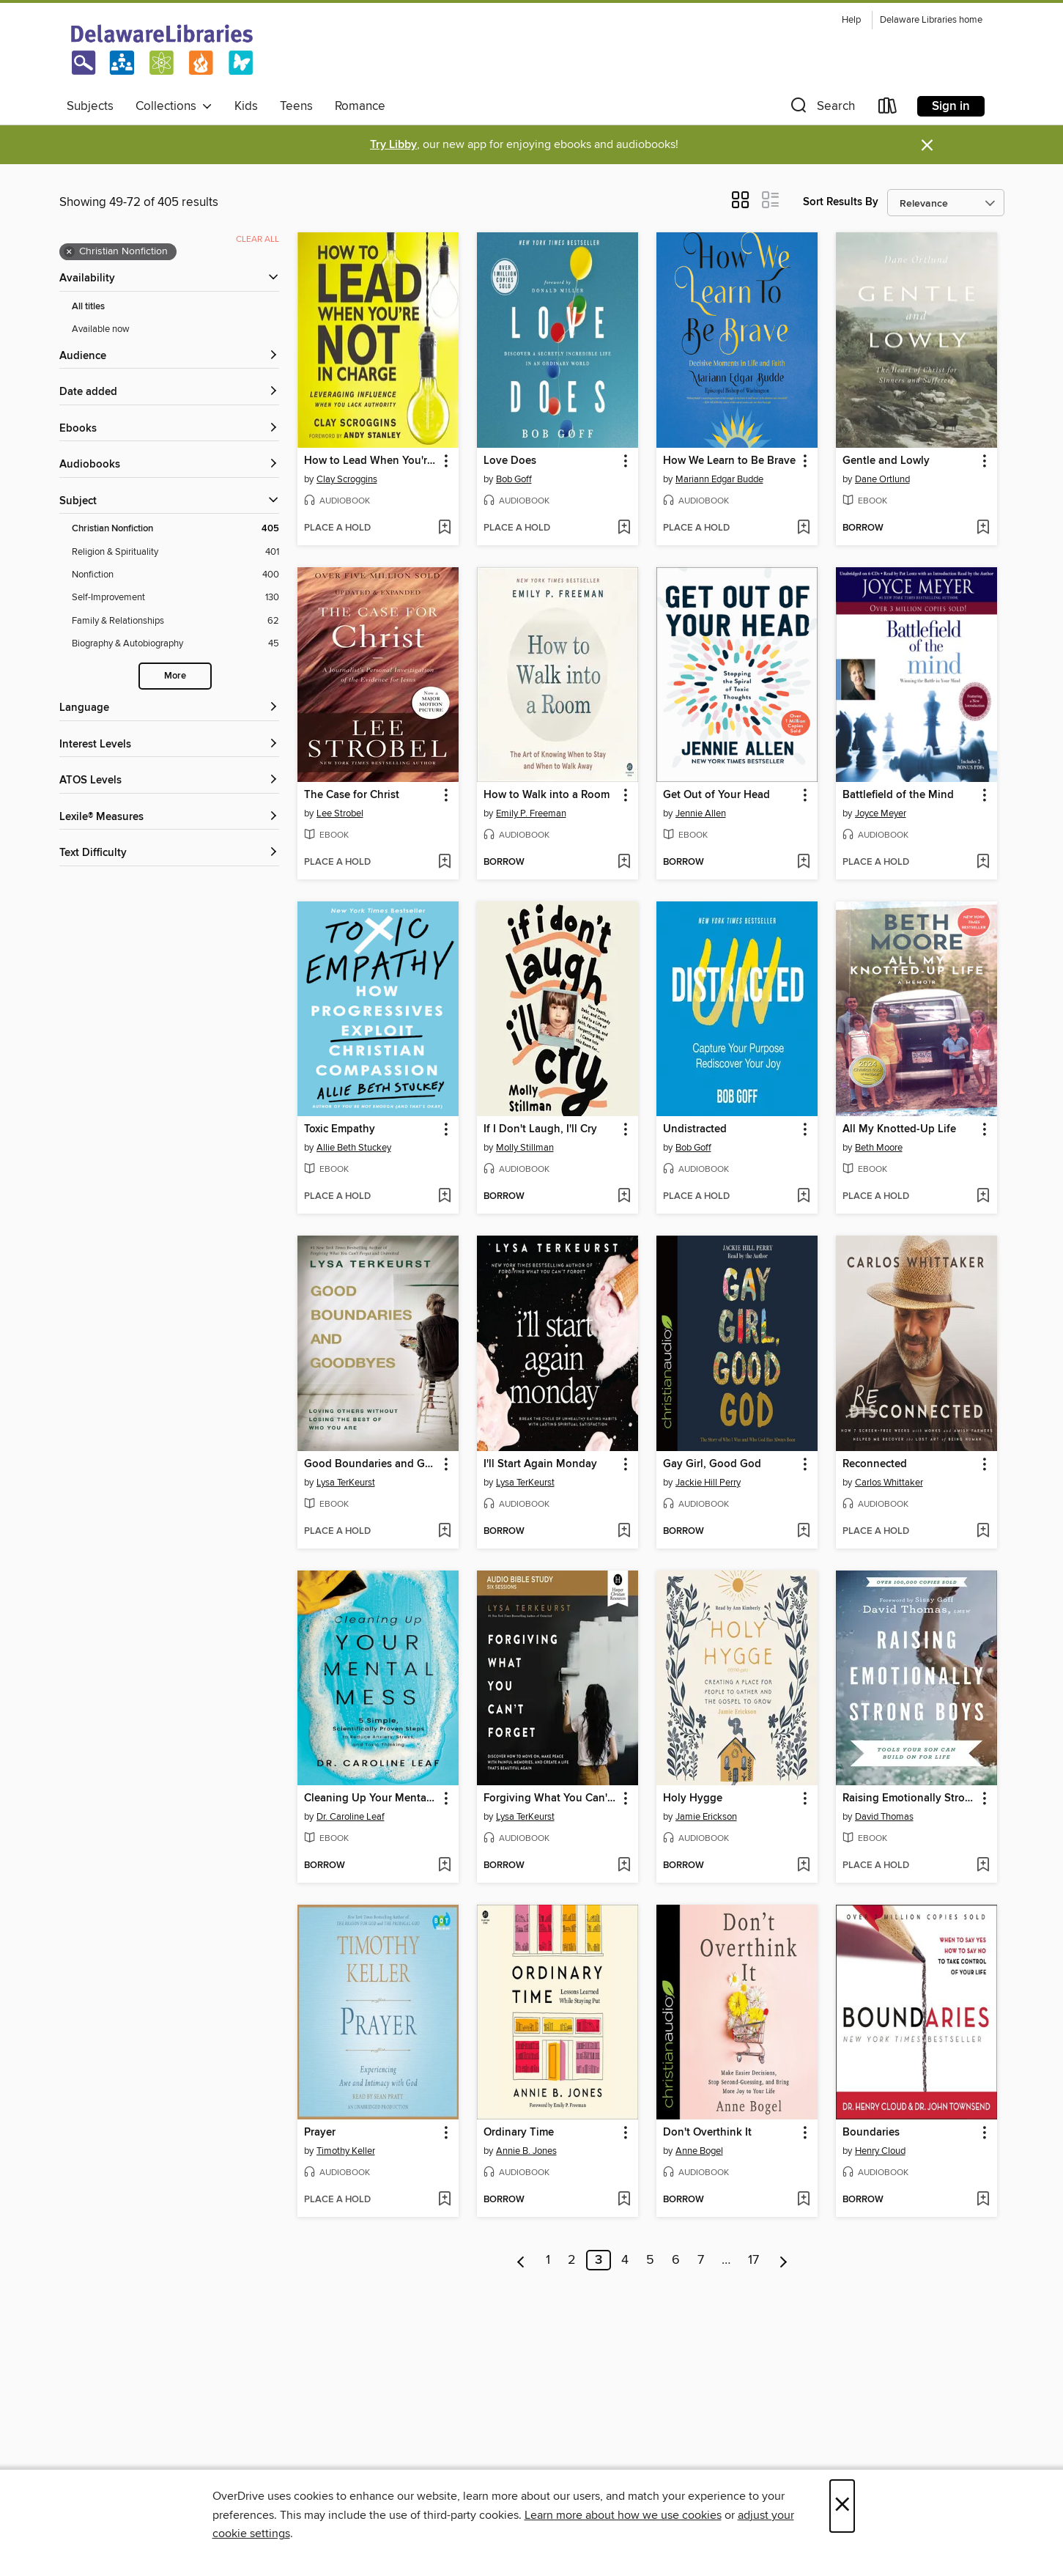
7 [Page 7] (700, 2260)
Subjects (90, 106)
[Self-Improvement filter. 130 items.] (175, 597)
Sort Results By (840, 202)
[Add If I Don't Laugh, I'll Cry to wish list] (624, 1196)
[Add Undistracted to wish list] (803, 1196)
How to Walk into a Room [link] (547, 795)
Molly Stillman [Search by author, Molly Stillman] (525, 1148)
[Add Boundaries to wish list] (983, 2200)
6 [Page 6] (676, 2260)
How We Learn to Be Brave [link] (729, 461)
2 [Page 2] (572, 2260)
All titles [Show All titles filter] (88, 306)
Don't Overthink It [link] (707, 2132)
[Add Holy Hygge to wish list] (803, 1865)
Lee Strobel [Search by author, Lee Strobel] (339, 813)
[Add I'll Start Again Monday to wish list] (624, 1531)
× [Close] (842, 2506)
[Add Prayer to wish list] (444, 2200)
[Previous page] (521, 2260)
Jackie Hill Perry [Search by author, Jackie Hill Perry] (708, 1482)
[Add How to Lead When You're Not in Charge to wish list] (444, 528)
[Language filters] (169, 708)
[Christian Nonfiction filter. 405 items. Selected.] (175, 528)
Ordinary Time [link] (519, 2132)
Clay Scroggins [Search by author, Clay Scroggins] (346, 479)
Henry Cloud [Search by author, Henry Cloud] (880, 2151)
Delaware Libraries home (931, 20)
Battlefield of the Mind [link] (898, 795)
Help (851, 20)
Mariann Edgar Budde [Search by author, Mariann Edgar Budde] (719, 479)
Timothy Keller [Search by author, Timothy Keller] (345, 2151)
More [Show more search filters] (175, 676)
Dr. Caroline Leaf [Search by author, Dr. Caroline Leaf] (350, 1817)
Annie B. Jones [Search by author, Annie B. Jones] (526, 2151)
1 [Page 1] (548, 2260)
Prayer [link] (320, 2132)
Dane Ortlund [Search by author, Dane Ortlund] (882, 479)
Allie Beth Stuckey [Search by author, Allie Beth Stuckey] (353, 1148)
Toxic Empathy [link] (339, 1129)
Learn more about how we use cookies (623, 2515)
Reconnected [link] (874, 1464)
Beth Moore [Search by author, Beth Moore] (879, 1148)
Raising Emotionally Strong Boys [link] (909, 1798)
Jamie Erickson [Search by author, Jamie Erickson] (706, 1817)
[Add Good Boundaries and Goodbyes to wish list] (444, 1531)
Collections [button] (174, 106)
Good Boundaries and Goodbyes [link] (371, 1464)
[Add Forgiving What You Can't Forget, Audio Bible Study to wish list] (624, 1865)
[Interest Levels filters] (169, 745)
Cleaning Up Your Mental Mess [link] (371, 1798)
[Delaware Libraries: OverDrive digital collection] (162, 51)
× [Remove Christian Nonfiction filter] (69, 252)
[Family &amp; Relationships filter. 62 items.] (175, 621)
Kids (246, 106)
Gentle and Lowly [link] (886, 461)
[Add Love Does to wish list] (624, 528)
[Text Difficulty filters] (169, 853)
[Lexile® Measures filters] (169, 817)
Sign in (951, 106)
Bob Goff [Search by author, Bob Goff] (514, 479)
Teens (296, 106)
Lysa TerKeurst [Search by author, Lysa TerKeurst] (345, 1482)
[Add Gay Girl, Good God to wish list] (803, 1531)
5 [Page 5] (650, 2260)
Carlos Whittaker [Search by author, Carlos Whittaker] (889, 1482)
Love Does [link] (510, 461)
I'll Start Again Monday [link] (540, 1464)
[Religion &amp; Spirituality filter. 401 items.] (175, 552)
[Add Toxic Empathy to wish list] (444, 1196)
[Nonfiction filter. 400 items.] (175, 575)
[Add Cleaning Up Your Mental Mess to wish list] (444, 1865)
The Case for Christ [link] (351, 795)
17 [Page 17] (753, 2260)
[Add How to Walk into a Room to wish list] (624, 862)
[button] (821, 109)
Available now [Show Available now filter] (101, 329)
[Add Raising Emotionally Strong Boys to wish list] (983, 1865)
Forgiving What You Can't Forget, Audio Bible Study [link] (551, 1798)
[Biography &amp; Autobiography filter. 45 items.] (175, 644)
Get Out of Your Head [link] (716, 795)
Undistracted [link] (695, 1129)
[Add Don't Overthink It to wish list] (803, 2200)
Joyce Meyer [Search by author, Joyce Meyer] (880, 813)
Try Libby (393, 144)
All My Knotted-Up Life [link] (899, 1129)
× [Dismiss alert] (927, 145)
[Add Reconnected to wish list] (983, 1531)
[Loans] (888, 109)
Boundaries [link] (871, 2132)
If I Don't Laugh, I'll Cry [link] (540, 1129)
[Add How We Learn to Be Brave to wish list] (803, 528)
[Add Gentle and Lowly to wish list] (983, 528)
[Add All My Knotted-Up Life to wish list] (983, 1196)
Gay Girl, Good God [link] (712, 1464)
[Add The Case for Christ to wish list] (444, 862)
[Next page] (783, 2260)
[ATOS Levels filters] (169, 781)
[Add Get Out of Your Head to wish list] (803, 862)
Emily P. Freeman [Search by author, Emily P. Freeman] (531, 813)
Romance (360, 106)
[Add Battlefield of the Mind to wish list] (983, 862)
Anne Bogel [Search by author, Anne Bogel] (699, 2151)
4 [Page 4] (625, 2260)
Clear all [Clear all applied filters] (257, 239)
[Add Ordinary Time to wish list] (624, 2200)
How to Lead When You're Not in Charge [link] (371, 461)
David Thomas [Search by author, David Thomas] (884, 1817)
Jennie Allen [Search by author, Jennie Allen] (700, 813)
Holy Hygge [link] (692, 1798)
